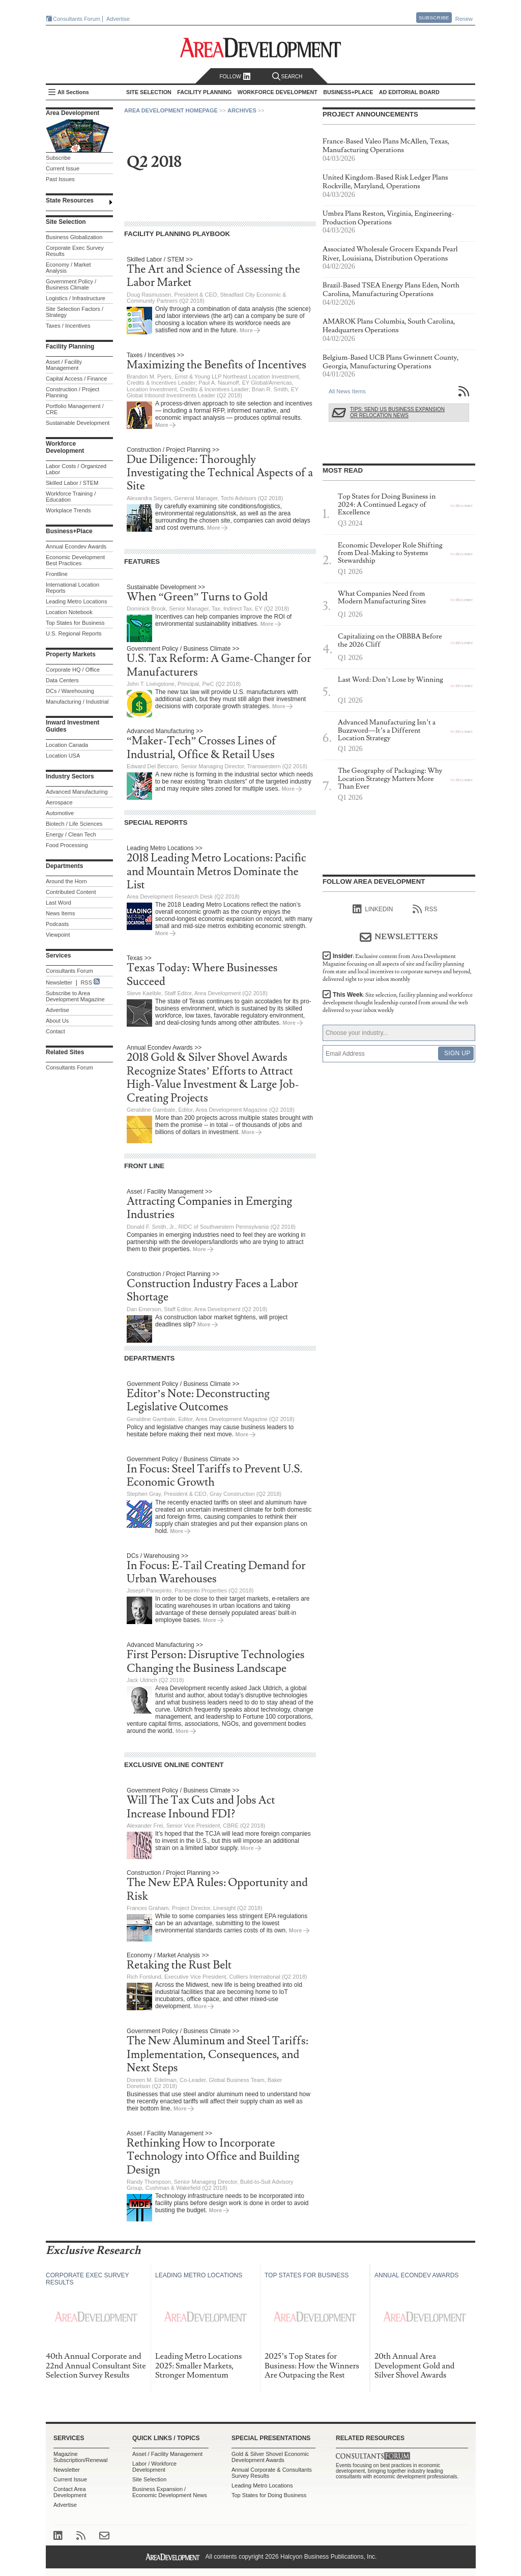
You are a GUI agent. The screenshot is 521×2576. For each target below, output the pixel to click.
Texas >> (139, 958)
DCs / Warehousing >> (157, 1555)
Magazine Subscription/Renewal (80, 2457)
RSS (86, 982)
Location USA (63, 755)
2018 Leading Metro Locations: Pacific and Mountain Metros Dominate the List (216, 871)
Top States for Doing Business (268, 2495)
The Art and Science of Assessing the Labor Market (213, 276)
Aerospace (59, 802)
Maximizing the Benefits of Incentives (216, 365)
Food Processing (67, 845)
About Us (57, 1021)
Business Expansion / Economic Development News (169, 2492)
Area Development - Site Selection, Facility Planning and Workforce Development (260, 47)
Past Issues (60, 179)
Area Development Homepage (171, 110)
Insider (397, 967)
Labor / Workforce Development (154, 2467)
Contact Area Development (69, 2492)
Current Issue (62, 168)
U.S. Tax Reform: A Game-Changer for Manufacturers (219, 665)
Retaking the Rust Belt (179, 1965)
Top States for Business (75, 623)
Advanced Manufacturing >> (165, 731)
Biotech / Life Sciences (74, 824)
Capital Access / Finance (76, 378)
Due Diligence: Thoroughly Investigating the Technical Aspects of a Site (220, 473)
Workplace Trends (68, 510)
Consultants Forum (76, 19)
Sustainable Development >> (166, 587)
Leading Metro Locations (76, 601)
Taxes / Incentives (68, 326)
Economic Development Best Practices (75, 560)
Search (287, 76)
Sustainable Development (77, 423)
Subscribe (434, 17)
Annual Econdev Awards (76, 546)
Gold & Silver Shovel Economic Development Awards (270, 2457)
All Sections (73, 92)
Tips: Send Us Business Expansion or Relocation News (397, 412)
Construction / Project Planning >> (173, 449)
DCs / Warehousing (70, 691)
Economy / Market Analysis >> (168, 1955)
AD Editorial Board (409, 92)
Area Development (72, 113)
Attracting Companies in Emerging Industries (209, 1208)
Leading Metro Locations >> (164, 848)
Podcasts (57, 924)
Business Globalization (74, 237)
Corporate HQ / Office (73, 670)
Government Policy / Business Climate (71, 284)
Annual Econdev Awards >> (164, 1047)
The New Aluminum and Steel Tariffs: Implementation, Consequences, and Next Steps (217, 2054)
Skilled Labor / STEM (72, 483)
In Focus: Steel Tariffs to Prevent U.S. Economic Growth (215, 1476)
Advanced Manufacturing (77, 792)
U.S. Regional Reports (73, 633)
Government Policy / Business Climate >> (183, 648)
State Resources (70, 200)
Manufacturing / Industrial (77, 702)
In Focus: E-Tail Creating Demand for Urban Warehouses (216, 1572)
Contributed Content (71, 892)
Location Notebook (69, 612)
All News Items (347, 391)
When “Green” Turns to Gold (197, 597)
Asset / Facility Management (64, 365)
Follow (234, 76)
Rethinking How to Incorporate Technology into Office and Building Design (213, 2157)
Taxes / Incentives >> (155, 355)
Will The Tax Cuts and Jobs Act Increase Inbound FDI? (201, 1807)
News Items (60, 913)
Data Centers (62, 680)
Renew (464, 19)
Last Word (58, 903)
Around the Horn (66, 881)
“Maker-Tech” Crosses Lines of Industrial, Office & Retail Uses (201, 748)
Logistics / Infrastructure (75, 298)
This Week (398, 1002)
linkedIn (373, 909)
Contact (55, 1031)
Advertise (118, 19)
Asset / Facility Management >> (169, 1191)
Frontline (57, 574)
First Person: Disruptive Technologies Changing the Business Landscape (215, 1661)
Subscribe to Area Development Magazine (75, 996)
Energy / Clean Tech (71, 834)
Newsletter (59, 982)
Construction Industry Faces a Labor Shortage (212, 1291)
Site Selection (149, 2479)
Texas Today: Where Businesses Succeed (202, 975)
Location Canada (67, 745)
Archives (241, 110)
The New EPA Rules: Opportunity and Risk (217, 1889)
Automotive (60, 813)
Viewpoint (58, 935)
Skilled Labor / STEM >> (160, 259)
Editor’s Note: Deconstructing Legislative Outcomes (198, 1400)
